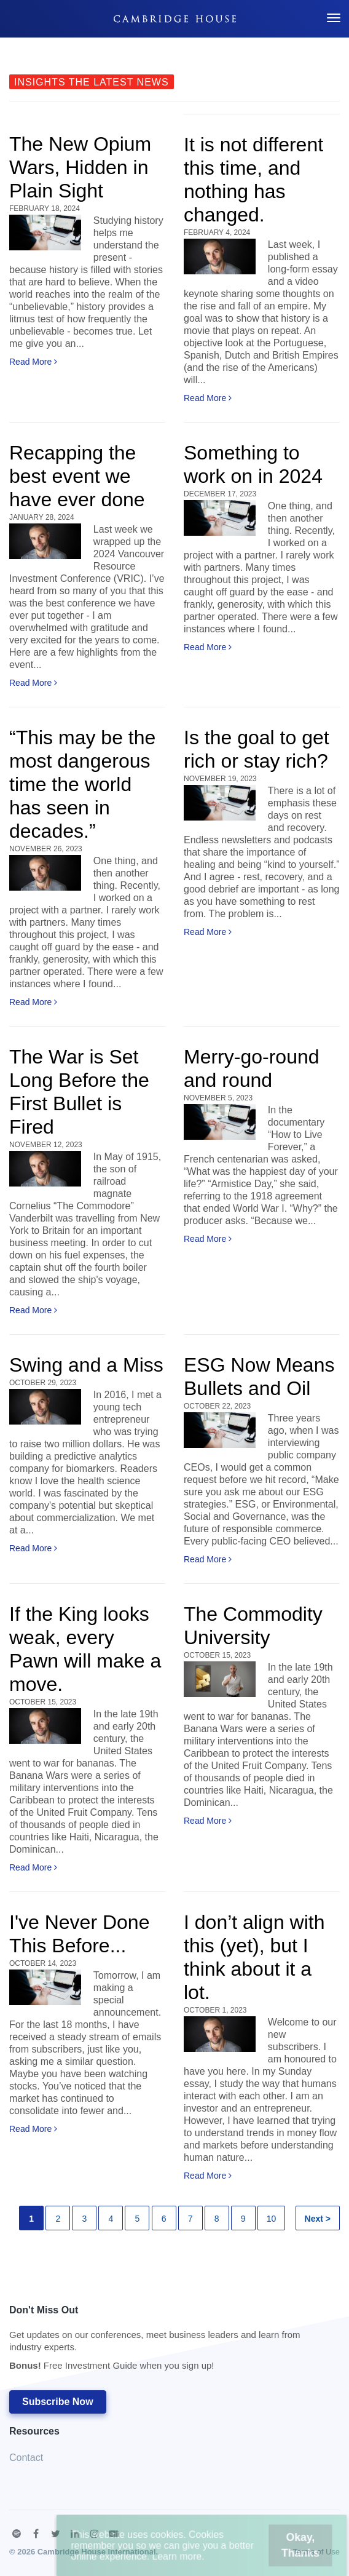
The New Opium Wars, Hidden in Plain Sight (80, 167)
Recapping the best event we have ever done (77, 476)
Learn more (182, 2560)
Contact (26, 2457)
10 (271, 2219)
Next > (318, 2219)
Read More (33, 362)
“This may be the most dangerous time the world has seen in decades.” (82, 784)
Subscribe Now (57, 2401)
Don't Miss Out (168, 2341)
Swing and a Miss (86, 1365)
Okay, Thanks (280, 2551)
